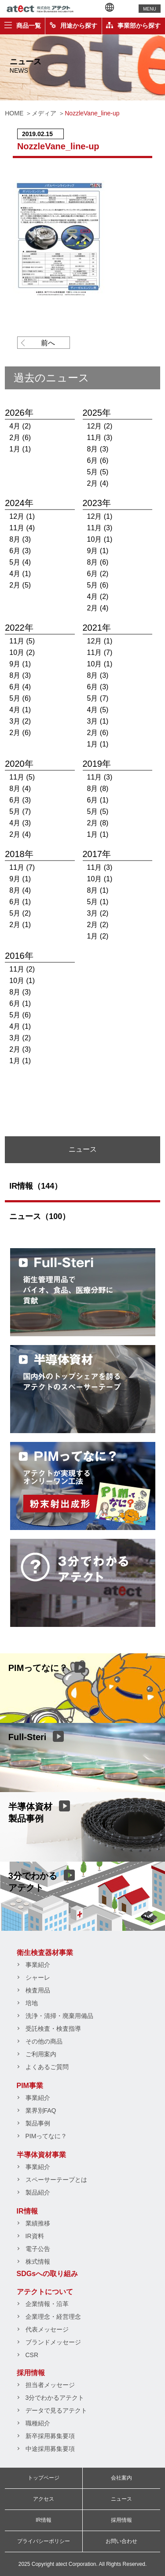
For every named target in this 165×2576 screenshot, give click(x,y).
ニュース (121, 2499)
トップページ (43, 2478)
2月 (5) (20, 585)
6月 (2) (98, 573)
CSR (32, 2354)
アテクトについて (45, 2291)
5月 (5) (98, 472)
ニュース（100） (39, 1216)
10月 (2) (22, 652)
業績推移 (38, 2223)
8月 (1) (98, 890)
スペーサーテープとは (56, 2179)
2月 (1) (20, 924)
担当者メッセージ (50, 2384)
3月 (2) (20, 721)
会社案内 (121, 2478)
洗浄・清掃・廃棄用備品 (59, 2015)
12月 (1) (22, 516)
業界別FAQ (41, 2110)
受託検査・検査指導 (53, 2028)
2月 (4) (98, 483)
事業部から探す (133, 25)
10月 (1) (100, 539)
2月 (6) (20, 437)
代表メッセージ (47, 2329)
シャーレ (38, 1977)
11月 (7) (100, 652)
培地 (32, 2003)
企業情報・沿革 (47, 2303)
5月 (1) (98, 901)
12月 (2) (100, 426)
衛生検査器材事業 (45, 1952)
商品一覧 (22, 25)
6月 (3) (20, 550)
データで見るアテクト (56, 2410)
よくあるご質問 (47, 2066)
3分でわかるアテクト (55, 2397)
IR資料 (35, 2236)
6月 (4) (20, 687)
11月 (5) (22, 641)
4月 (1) (20, 573)
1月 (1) (20, 449)
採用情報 (31, 2372)
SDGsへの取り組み (47, 2273)
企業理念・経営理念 (53, 2316)
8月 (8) (98, 788)
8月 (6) (98, 562)
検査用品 (38, 1990)
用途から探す (73, 25)
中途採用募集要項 (50, 2448)
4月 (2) (20, 426)
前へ (48, 343)
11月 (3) (100, 437)
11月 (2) (22, 969)
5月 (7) (98, 698)
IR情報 (27, 2211)
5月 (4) (20, 562)
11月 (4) (22, 528)
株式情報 (38, 2261)
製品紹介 (38, 2192)
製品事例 (38, 2123)
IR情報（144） (35, 1186)
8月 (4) (20, 788)
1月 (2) (98, 936)
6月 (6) (98, 460)
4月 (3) (20, 823)
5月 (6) (98, 585)
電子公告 (38, 2248)
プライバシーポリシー (43, 2541)
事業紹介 (38, 1964)
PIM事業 (30, 2085)
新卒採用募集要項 (50, 2435)
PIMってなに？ (46, 2136)
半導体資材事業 (41, 2154)
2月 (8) (98, 823)
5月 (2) (20, 913)
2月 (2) (98, 924)
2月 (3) (20, 1049)
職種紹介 (38, 2423)
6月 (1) (98, 800)
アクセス (43, 2499)
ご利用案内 (41, 2054)
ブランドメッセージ (53, 2342)
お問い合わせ (121, 2541)
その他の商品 (44, 2041)
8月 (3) (98, 449)
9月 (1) (98, 550)
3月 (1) (98, 721)
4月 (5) (98, 709)
